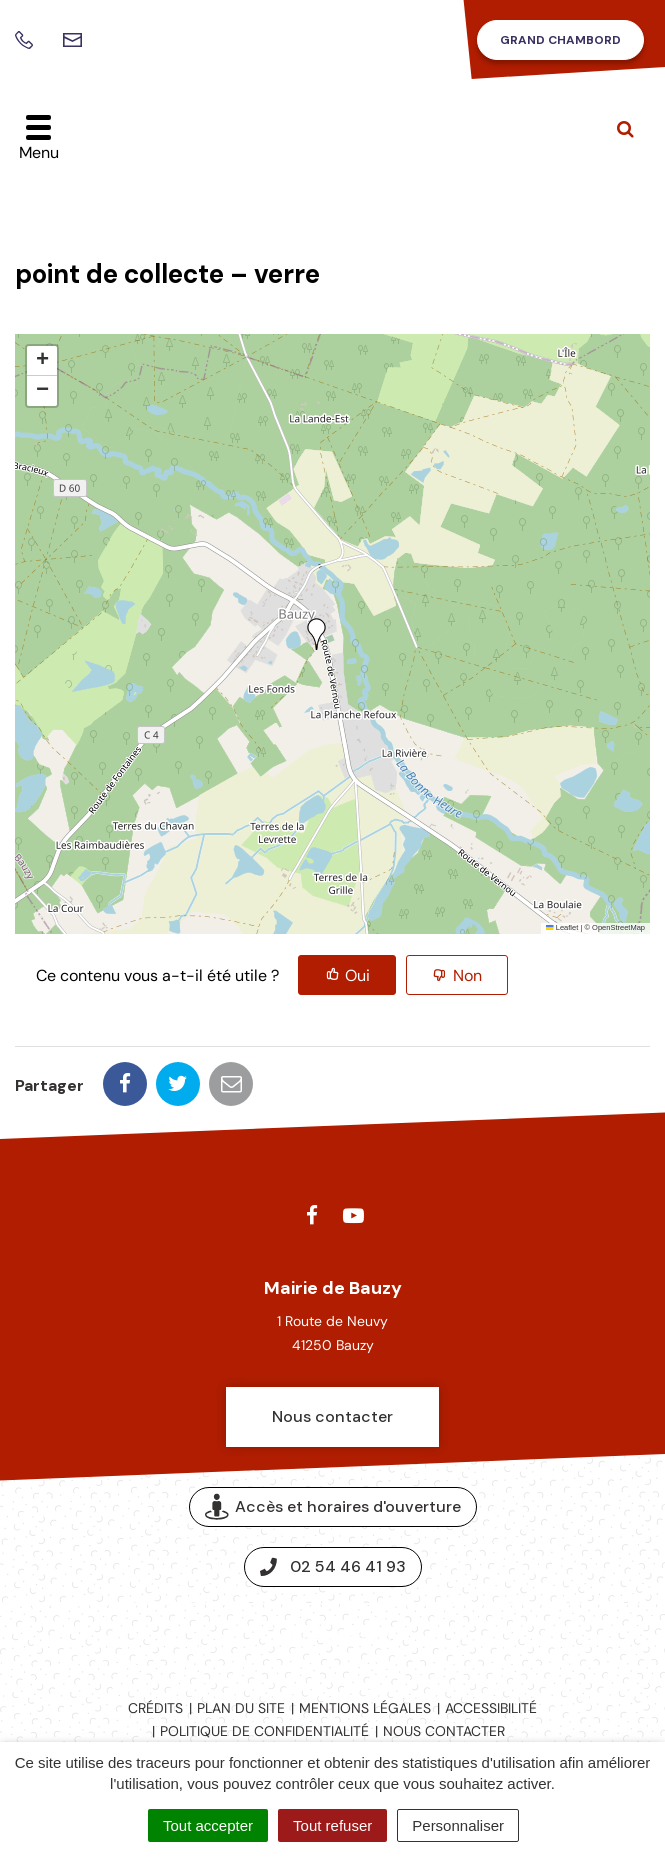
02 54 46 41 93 (333, 1566)
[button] (317, 634)
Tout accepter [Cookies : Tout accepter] (208, 1825)
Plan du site (241, 1708)
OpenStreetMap (618, 927)
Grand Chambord (560, 40)
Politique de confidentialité (264, 1731)
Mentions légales (365, 1708)
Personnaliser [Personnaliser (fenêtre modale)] (458, 1825)
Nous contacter (332, 1416)
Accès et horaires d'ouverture (333, 1507)
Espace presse (332, 1634)
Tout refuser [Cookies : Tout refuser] (332, 1825)
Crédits (155, 1708)
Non (467, 975)
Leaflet (562, 927)
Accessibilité (491, 1708)
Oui (357, 975)
